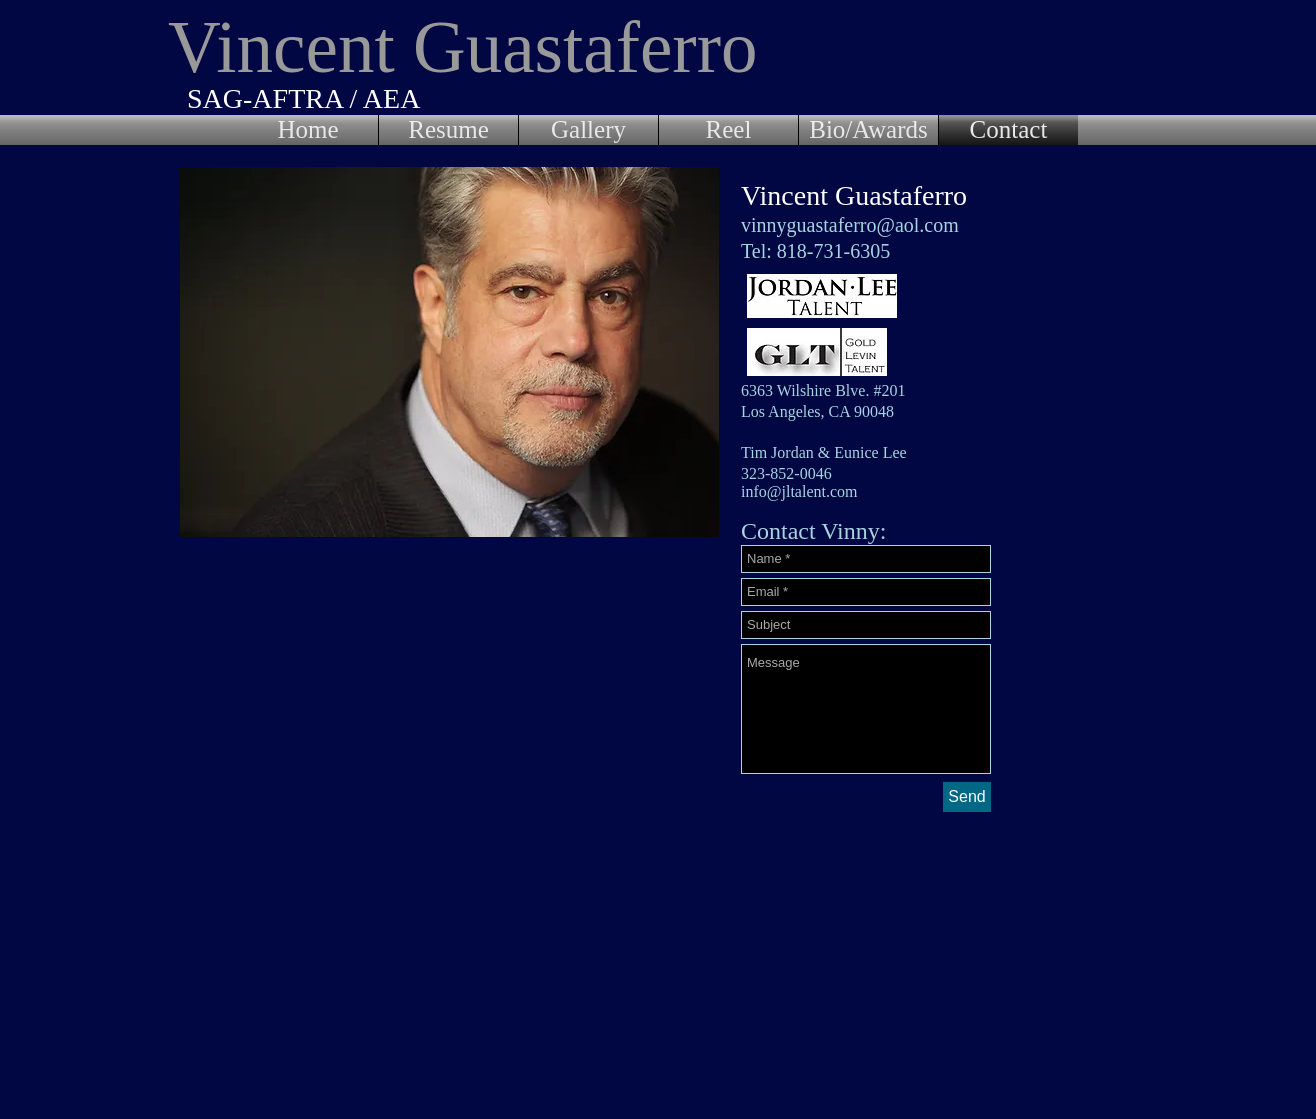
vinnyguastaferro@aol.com (850, 225)
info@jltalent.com (799, 491)
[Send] (967, 797)
